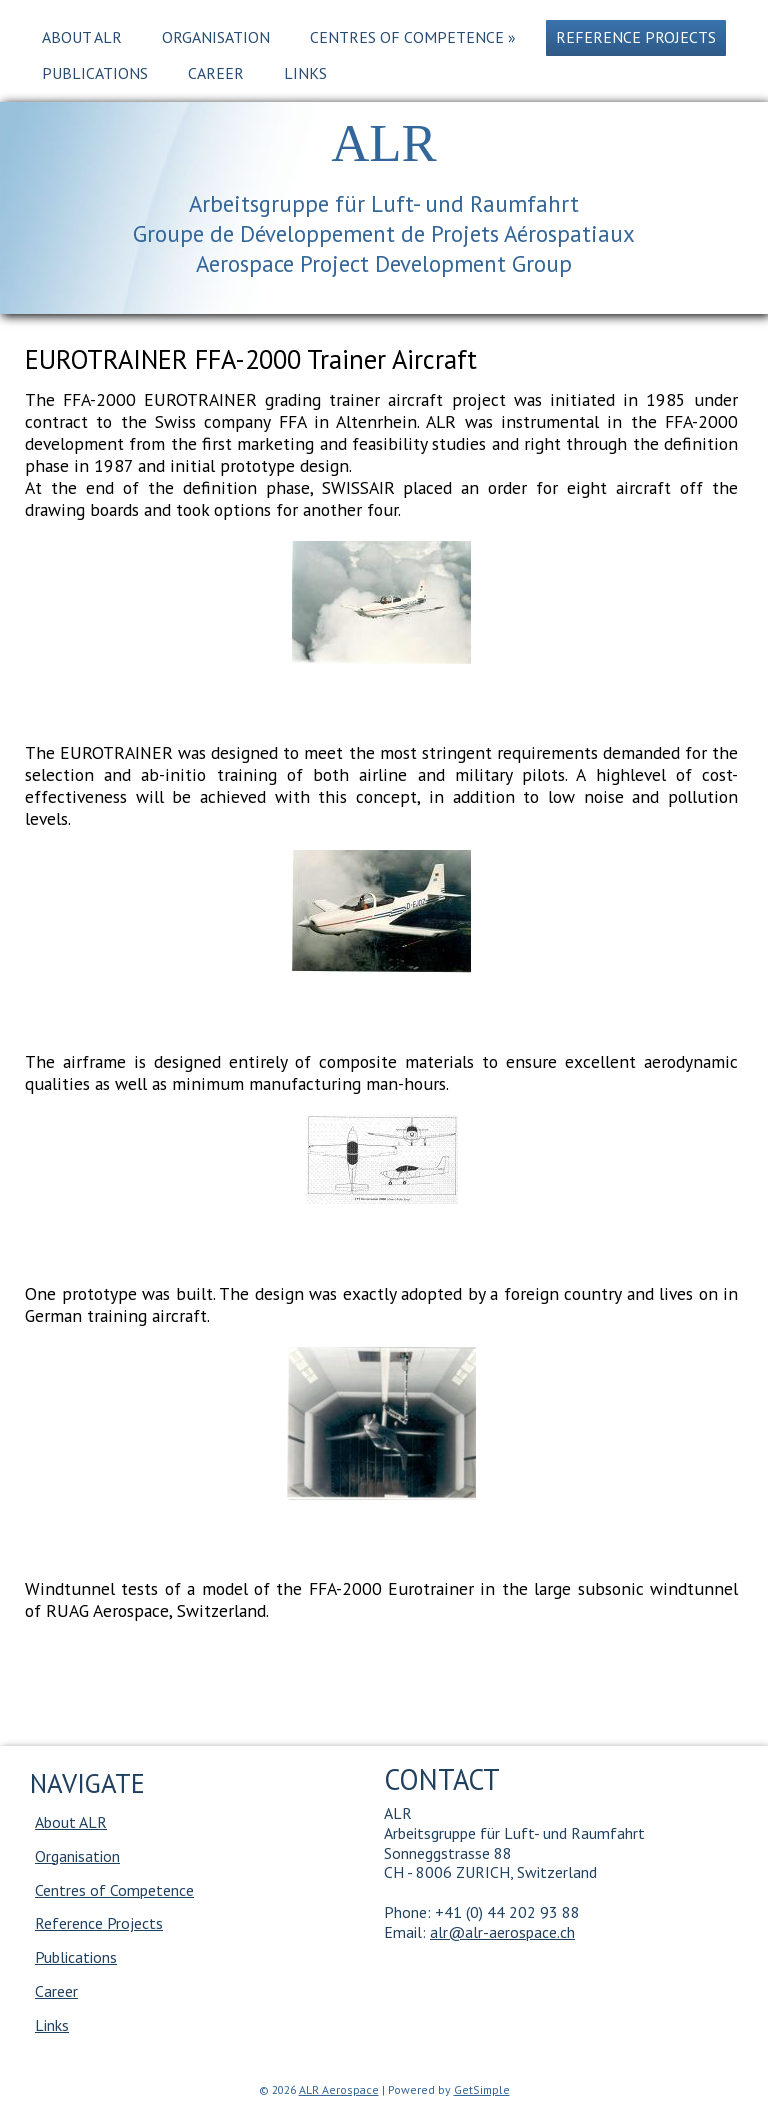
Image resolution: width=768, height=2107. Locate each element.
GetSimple (482, 2089)
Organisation (216, 37)
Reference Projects (636, 37)
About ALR (82, 37)
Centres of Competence (413, 37)
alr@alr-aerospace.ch (502, 1932)
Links (305, 73)
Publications (95, 73)
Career (216, 73)
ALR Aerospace (339, 2089)
